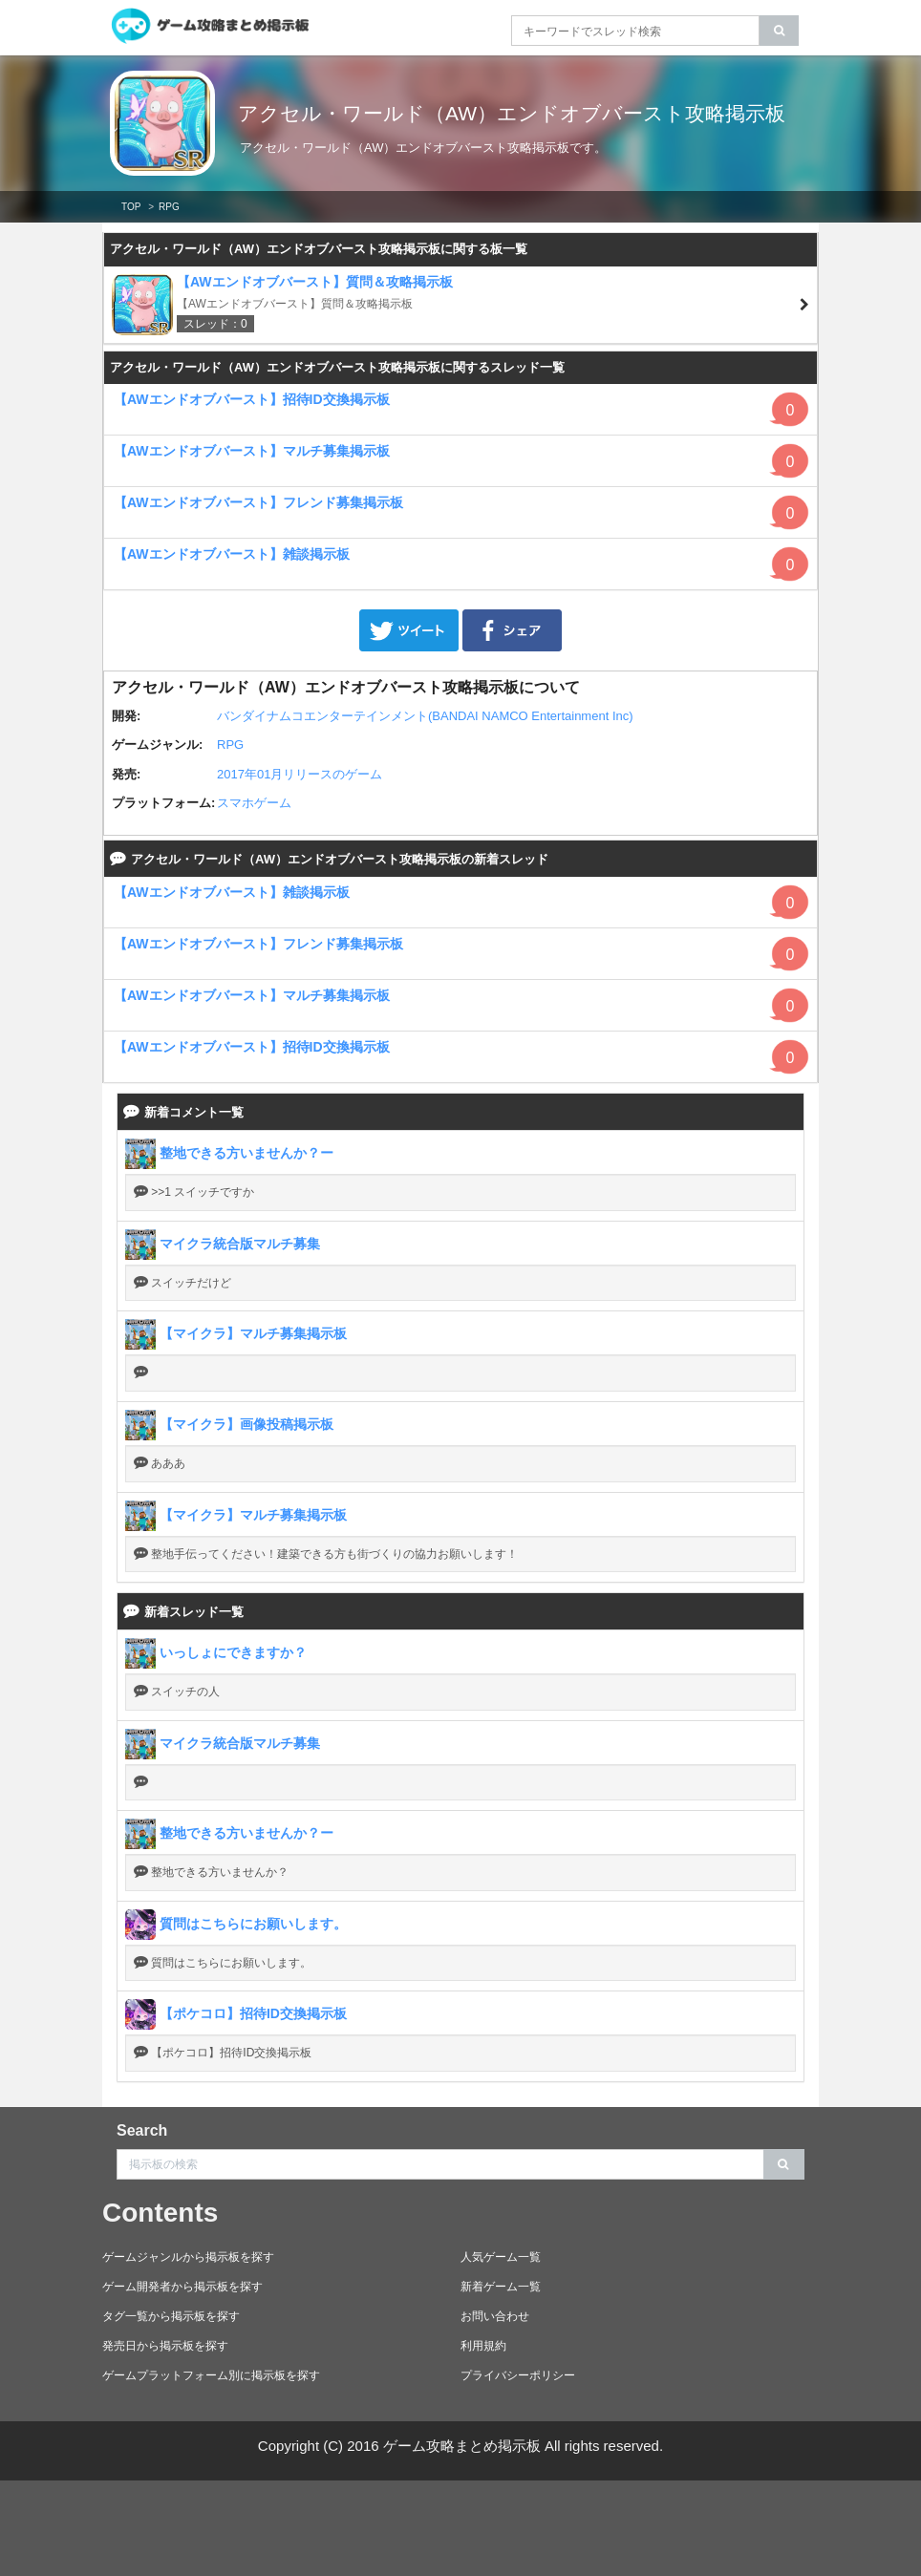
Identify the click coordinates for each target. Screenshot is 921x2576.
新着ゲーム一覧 (500, 2286)
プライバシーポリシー (517, 2375)
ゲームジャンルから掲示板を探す (188, 2257)
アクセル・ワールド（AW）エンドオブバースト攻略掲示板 (514, 125)
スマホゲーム (254, 803)
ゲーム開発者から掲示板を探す (182, 2286)
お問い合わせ (494, 2316)
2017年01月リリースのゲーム (299, 774)
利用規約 (483, 2345)
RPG (230, 744)
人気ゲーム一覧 (500, 2257)
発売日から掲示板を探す (165, 2345)
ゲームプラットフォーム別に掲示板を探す (211, 2375)
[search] (779, 30)
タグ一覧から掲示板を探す (171, 2316)
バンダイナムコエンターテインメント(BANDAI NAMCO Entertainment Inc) (425, 716)
